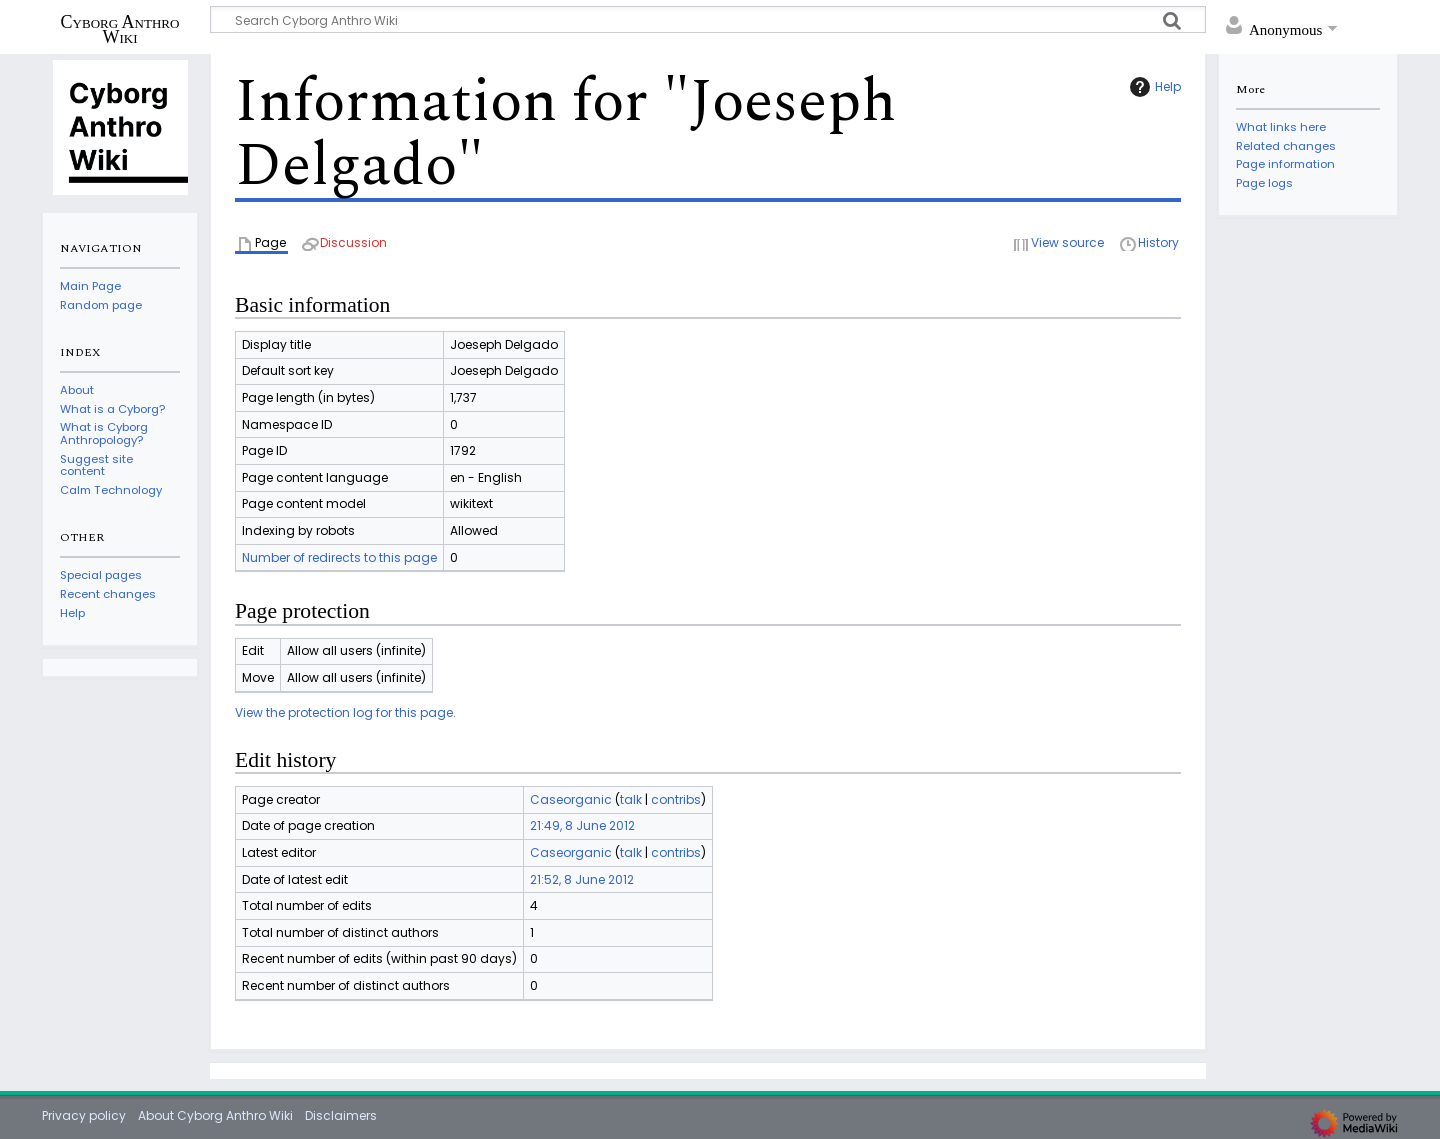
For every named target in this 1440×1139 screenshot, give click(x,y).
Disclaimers (341, 1115)
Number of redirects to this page (339, 557)
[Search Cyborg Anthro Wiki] (708, 19)
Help (1153, 87)
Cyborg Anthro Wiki (120, 29)
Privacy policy (84, 1115)
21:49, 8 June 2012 (582, 825)
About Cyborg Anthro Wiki (215, 1115)
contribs (676, 799)
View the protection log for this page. (345, 712)
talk (631, 799)
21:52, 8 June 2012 (582, 879)
